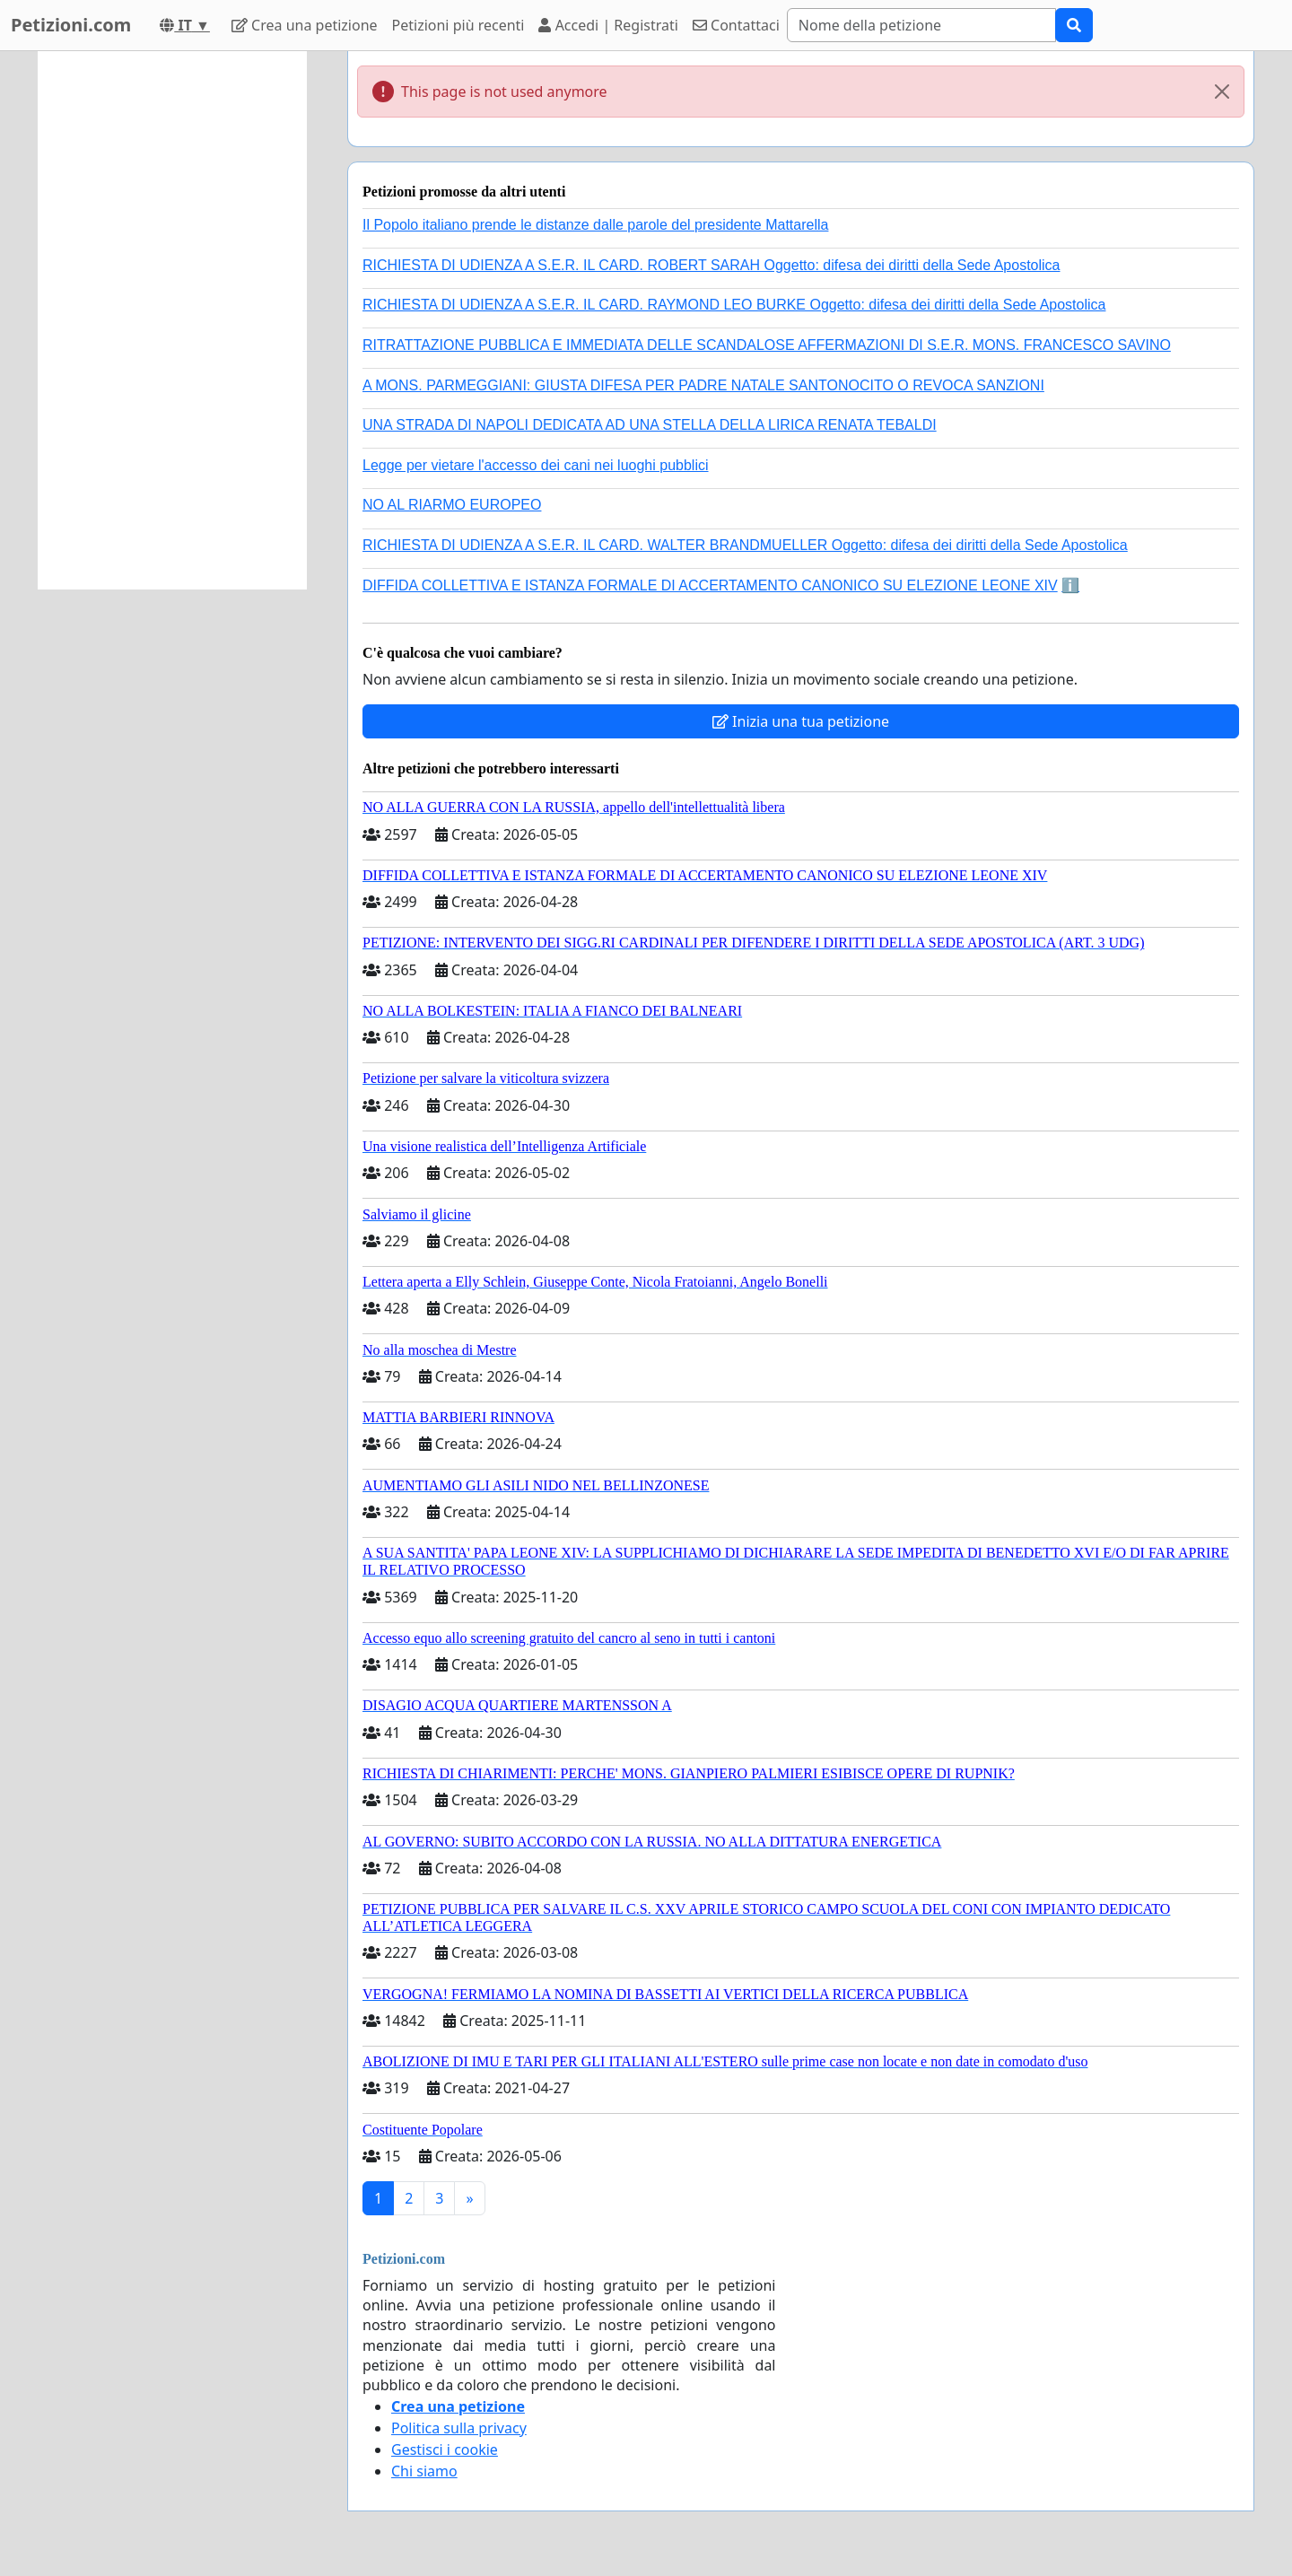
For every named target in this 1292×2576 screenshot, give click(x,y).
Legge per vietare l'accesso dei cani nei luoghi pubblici (535, 465)
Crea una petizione (304, 25)
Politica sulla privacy (459, 2428)
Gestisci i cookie (444, 2449)
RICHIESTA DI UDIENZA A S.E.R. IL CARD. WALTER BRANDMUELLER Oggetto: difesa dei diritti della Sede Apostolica (745, 545)
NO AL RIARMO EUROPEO (451, 504)
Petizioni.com (71, 25)
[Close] (1222, 91)
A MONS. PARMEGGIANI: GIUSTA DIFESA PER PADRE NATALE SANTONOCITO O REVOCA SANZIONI (703, 385)
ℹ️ (1070, 585)
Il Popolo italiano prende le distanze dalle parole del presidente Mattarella (595, 224)
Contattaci (736, 25)
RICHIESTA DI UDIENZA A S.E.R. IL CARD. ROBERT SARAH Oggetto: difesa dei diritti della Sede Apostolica (711, 265)
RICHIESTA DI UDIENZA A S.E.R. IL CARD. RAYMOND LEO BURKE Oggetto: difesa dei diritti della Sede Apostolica (733, 304)
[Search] (921, 25)
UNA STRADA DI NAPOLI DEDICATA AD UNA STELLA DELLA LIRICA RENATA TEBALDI (649, 424)
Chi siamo (424, 2471)
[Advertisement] (172, 320)
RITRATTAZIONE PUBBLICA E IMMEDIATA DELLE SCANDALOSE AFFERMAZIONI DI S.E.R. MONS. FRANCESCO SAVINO (766, 345)
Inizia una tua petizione (800, 721)
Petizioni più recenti (458, 25)
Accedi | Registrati (607, 25)
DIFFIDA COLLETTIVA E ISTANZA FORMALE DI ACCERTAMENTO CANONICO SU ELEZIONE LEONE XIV (710, 585)
